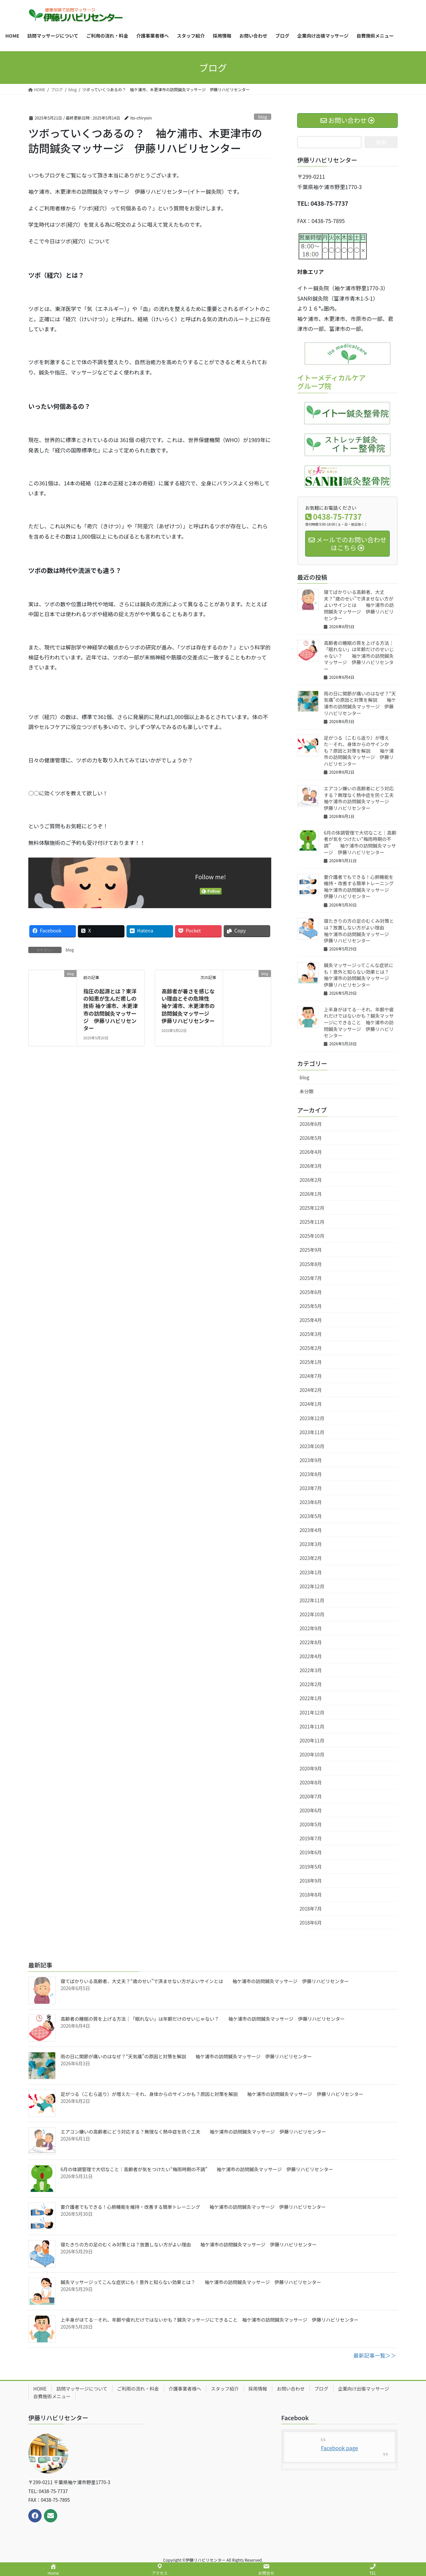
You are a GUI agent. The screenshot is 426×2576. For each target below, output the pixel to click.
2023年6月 (311, 1502)
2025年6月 (311, 1292)
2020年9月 (311, 1768)
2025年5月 (311, 1306)
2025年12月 (312, 1207)
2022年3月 (311, 1670)
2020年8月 (311, 1782)
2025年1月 (311, 1362)
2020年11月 (312, 1740)
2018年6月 (311, 1922)
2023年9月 (311, 1460)
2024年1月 (311, 1404)
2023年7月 (311, 1488)
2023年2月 (311, 1558)
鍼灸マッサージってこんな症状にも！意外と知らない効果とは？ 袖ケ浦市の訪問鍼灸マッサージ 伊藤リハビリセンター (361, 975)
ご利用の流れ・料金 (138, 2388)
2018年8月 (311, 1894)
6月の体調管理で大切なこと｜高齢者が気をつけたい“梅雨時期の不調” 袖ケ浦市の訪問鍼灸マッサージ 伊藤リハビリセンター (360, 842)
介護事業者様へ (185, 2388)
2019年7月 (311, 1838)
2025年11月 (312, 1221)
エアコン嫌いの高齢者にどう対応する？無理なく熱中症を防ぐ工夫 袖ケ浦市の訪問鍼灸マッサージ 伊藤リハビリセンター (363, 798)
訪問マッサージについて (81, 2388)
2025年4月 (311, 1320)
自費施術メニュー (52, 2396)
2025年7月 (311, 1278)
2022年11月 (312, 1600)
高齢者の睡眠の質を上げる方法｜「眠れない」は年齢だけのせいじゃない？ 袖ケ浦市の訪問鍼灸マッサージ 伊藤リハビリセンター (359, 656)
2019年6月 (311, 1852)
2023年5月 (311, 1516)
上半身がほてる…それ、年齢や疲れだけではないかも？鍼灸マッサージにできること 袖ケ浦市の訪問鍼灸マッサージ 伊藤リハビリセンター (359, 1022)
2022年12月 (312, 1586)
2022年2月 (311, 1684)
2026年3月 (311, 1165)
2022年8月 (311, 1642)
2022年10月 (312, 1614)
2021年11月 (312, 1726)
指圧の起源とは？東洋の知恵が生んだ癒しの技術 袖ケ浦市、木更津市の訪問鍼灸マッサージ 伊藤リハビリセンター (110, 1009)
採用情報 (258, 2388)
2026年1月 (311, 1193)
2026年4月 (311, 1152)
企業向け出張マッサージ (363, 2388)
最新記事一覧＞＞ (374, 2355)
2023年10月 (312, 1446)
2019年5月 (311, 1866)
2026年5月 (311, 1138)
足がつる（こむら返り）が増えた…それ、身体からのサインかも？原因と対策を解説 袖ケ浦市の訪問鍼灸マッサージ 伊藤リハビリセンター (359, 750)
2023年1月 (311, 1572)
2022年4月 (311, 1656)
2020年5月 (311, 1824)
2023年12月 (312, 1418)
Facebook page (339, 2448)
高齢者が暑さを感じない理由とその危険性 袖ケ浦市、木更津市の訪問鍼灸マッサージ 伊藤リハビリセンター (190, 1006)
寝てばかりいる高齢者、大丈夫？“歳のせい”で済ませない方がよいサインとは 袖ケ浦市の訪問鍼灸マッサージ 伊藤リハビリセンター (359, 605)
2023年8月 (311, 1474)
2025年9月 (311, 1249)
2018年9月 (311, 1880)
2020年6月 (311, 1810)
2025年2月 (311, 1348)
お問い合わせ (291, 2388)
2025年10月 (312, 1235)
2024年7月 (311, 1376)
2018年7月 (311, 1908)
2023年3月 (311, 1544)
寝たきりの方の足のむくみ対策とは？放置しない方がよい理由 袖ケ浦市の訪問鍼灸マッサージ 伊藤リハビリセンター (359, 930)
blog (262, 117)
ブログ (321, 2388)
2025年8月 (311, 1264)
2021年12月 (312, 1712)
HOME (40, 2388)
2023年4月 (311, 1530)
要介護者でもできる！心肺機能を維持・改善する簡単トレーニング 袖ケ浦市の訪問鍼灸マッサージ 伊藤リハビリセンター (363, 887)
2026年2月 (311, 1179)
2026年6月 (311, 1124)
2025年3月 (311, 1334)
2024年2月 (311, 1390)
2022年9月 (311, 1628)
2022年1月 (311, 1698)
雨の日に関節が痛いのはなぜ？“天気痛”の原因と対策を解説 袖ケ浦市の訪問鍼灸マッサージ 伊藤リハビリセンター (360, 703)
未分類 (307, 1091)
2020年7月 (311, 1796)
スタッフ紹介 (225, 2388)
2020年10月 (312, 1754)
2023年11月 (312, 1432)
